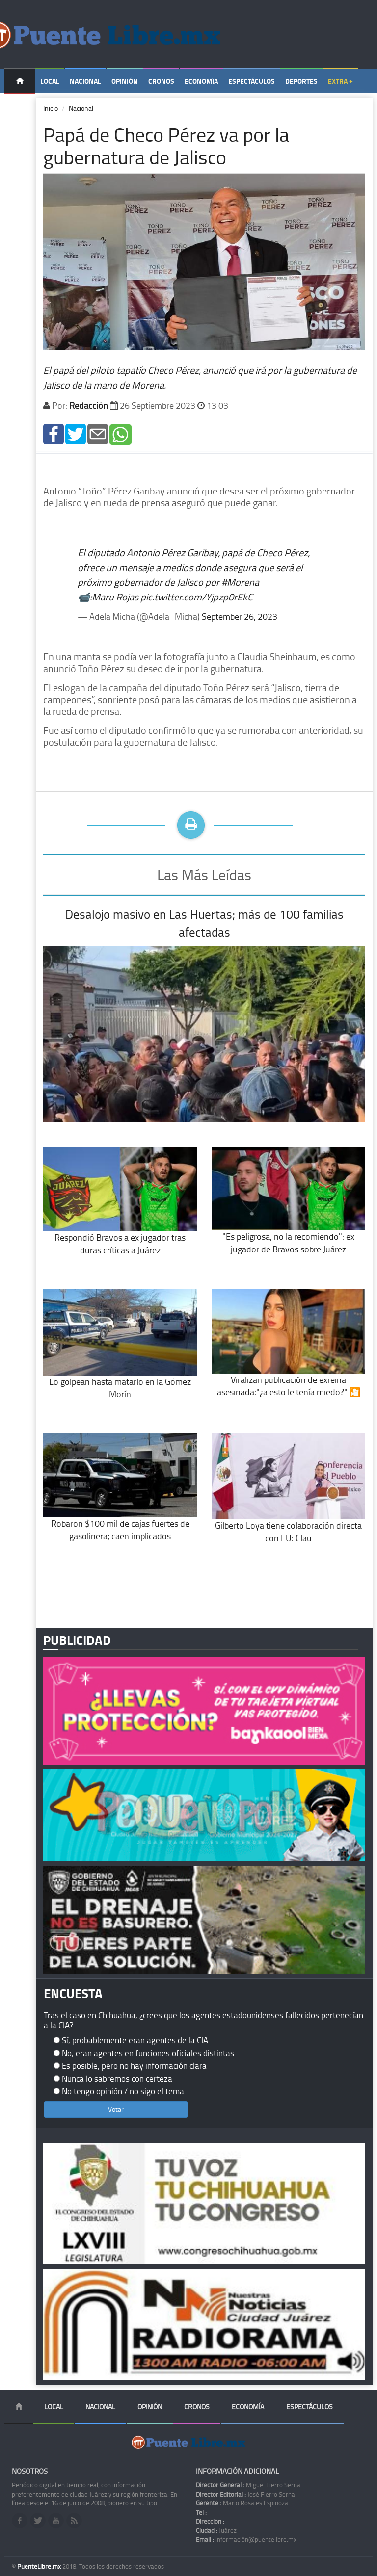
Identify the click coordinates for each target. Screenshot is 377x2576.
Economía (201, 81)
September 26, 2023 (239, 616)
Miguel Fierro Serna (248, 2484)
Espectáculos (251, 81)
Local (49, 81)
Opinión (124, 81)
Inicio (50, 108)
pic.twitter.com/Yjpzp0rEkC (196, 596)
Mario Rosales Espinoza (242, 2502)
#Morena (240, 582)
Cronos (161, 81)
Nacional (85, 81)
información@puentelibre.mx (246, 2539)
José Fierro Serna (245, 2494)
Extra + (340, 81)
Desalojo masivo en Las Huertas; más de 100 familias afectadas (204, 923)
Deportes (301, 81)
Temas (19, 106)
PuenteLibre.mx (39, 2566)
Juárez (216, 2530)
